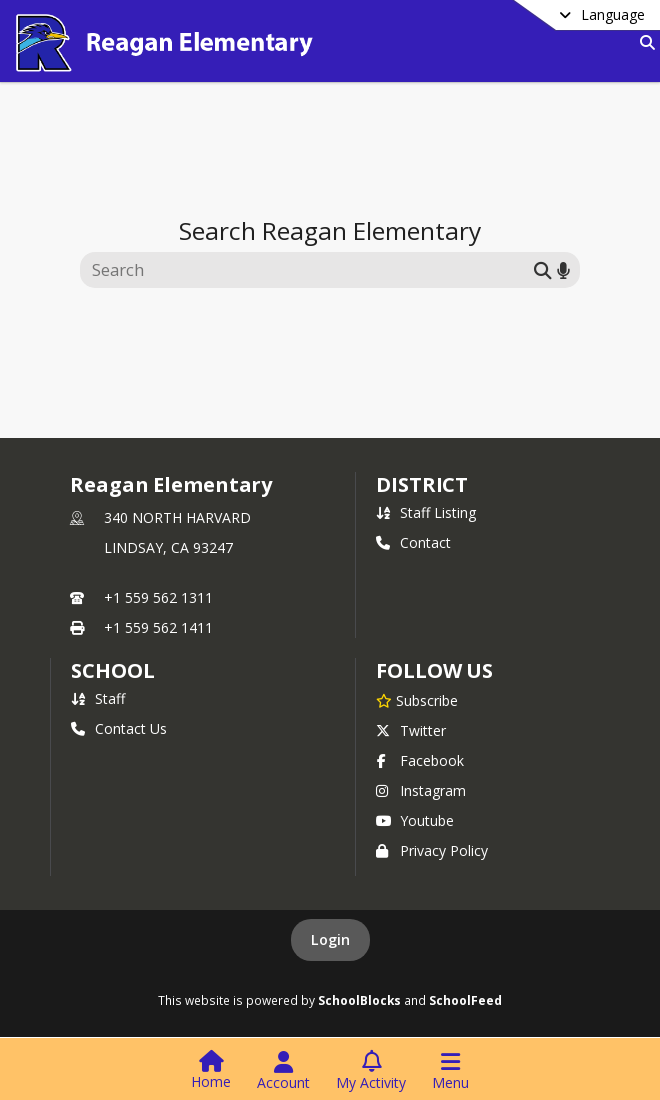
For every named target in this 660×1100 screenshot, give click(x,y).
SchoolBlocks (359, 1000)
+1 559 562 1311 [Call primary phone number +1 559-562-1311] (158, 597)
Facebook (420, 760)
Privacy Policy (432, 850)
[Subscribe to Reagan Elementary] (417, 700)
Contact (413, 542)
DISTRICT (422, 484)
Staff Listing (426, 512)
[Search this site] (309, 270)
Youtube (415, 820)
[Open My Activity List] (371, 1071)
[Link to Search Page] (643, 42)
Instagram (421, 790)
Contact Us (119, 728)
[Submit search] (543, 269)
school (112, 670)
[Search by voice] (563, 269)
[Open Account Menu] (283, 1071)
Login (330, 939)
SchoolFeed (465, 1000)
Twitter (411, 730)
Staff (98, 698)
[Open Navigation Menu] (450, 1071)
